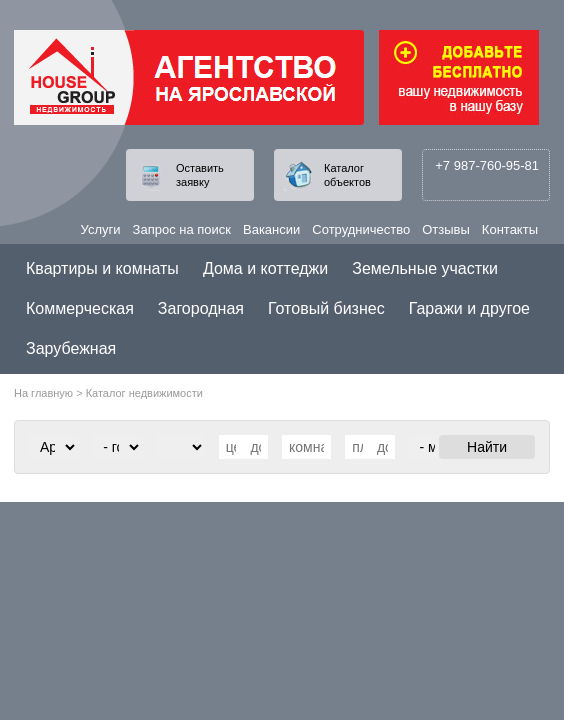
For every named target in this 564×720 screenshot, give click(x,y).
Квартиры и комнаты (102, 268)
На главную (43, 393)
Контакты (510, 229)
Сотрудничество (361, 229)
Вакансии (271, 229)
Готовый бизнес (326, 308)
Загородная (201, 308)
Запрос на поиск (182, 229)
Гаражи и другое (469, 308)
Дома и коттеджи (265, 268)
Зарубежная (71, 348)
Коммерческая (80, 308)
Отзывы (446, 229)
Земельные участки (425, 268)
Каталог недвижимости (144, 393)
